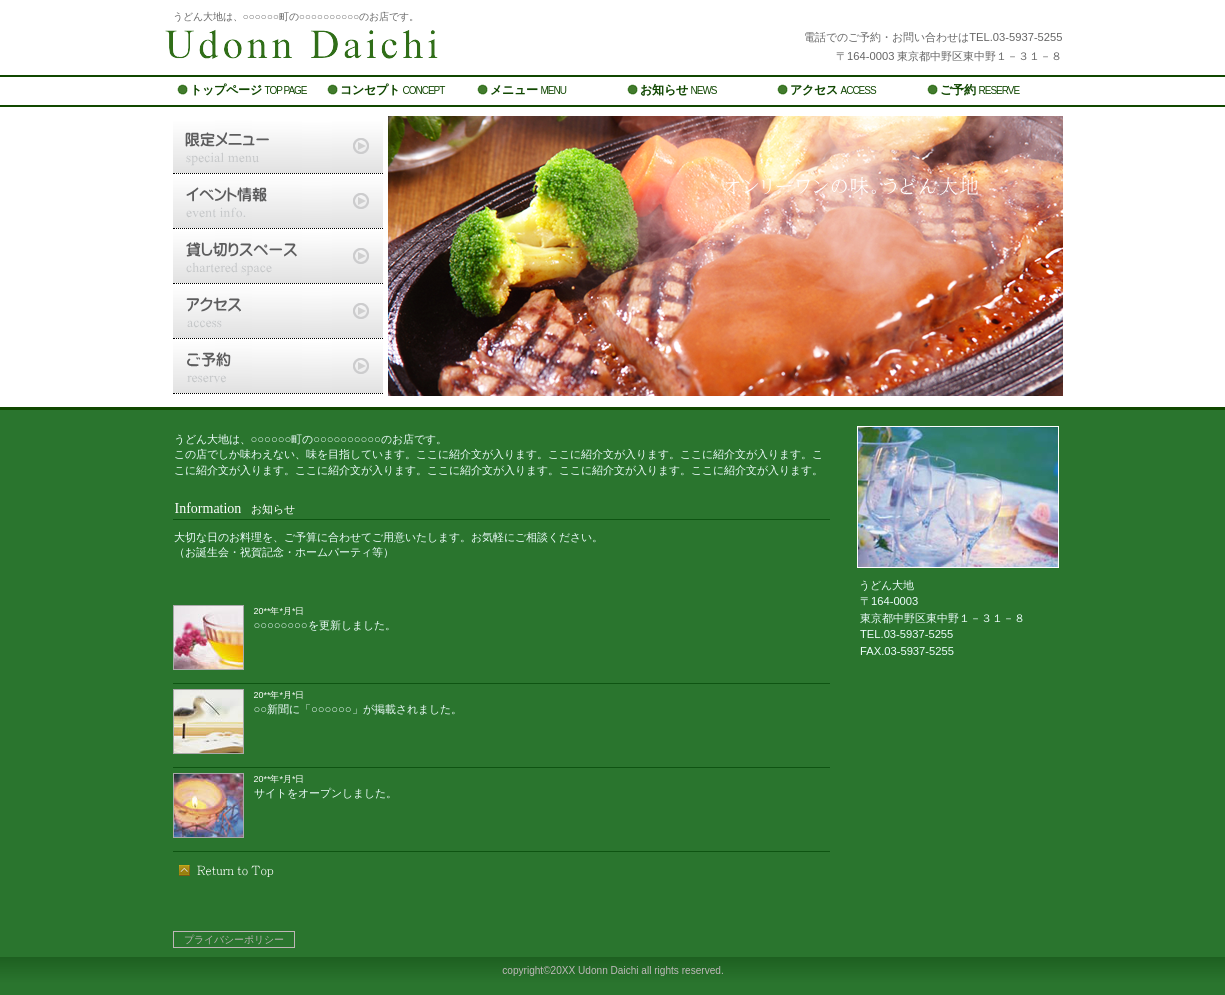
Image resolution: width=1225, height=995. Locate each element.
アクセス (278, 311)
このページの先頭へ (227, 870)
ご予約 (278, 366)
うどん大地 (413, 48)
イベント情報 (278, 201)
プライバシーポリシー (234, 939)
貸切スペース (278, 256)
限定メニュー (278, 146)
